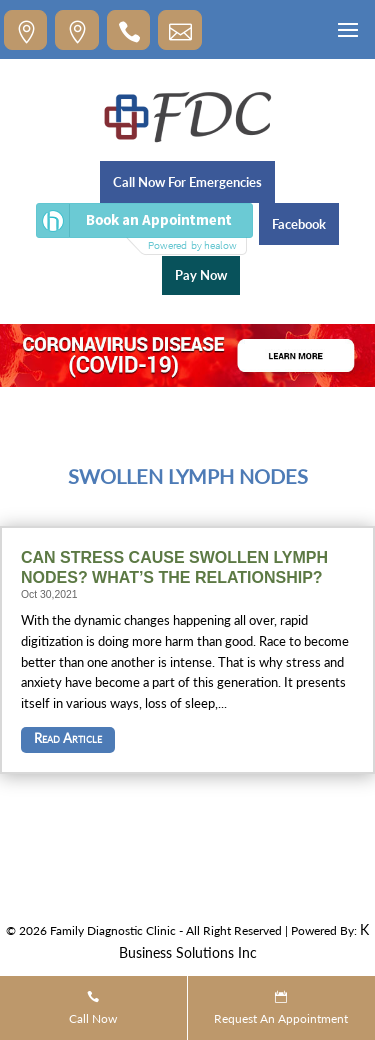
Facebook (299, 224)
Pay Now (201, 275)
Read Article (68, 738)
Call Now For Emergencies (187, 182)
